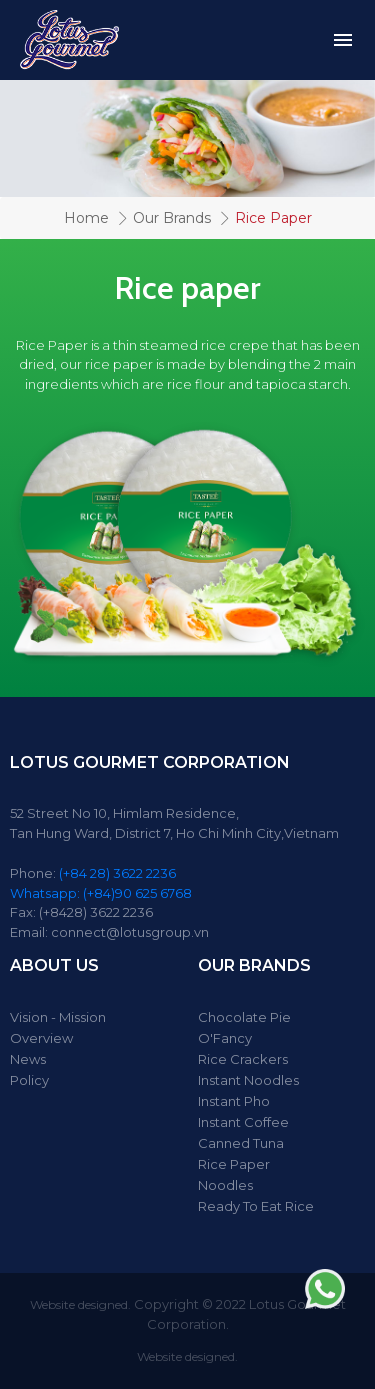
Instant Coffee (243, 1122)
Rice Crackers (243, 1059)
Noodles (225, 1185)
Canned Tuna (241, 1143)
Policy (29, 1080)
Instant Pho (234, 1101)
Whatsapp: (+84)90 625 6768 (101, 893)
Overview (41, 1038)
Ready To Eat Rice (256, 1206)
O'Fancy (225, 1038)
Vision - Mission (58, 1017)
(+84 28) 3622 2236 (117, 873)
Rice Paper (234, 1164)
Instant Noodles (248, 1080)
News (28, 1059)
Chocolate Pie (244, 1017)
